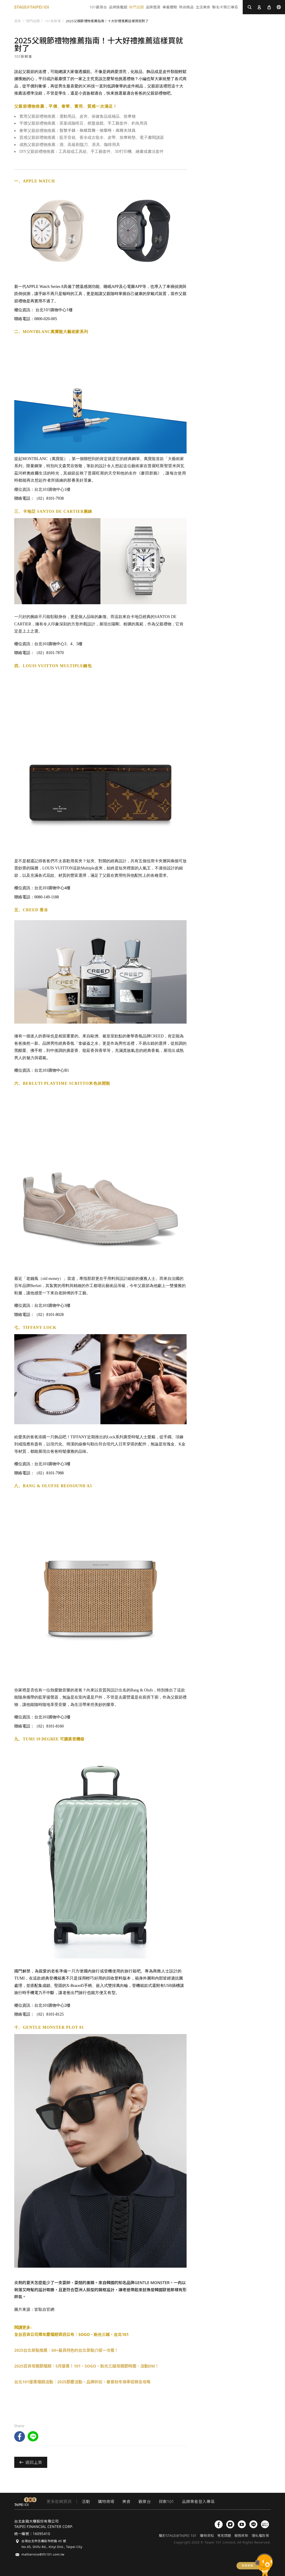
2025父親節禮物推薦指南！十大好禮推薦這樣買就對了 (107, 21)
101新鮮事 (53, 21)
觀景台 (144, 2501)
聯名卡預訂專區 (225, 7)
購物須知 (207, 2535)
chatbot (254, 2565)
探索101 (166, 2501)
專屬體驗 (169, 7)
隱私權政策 (260, 2535)
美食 (126, 2501)
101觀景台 (98, 7)
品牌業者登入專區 (198, 2501)
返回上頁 (30, 2462)
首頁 (17, 21)
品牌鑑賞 (153, 7)
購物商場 (106, 2501)
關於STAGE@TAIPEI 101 (178, 2535)
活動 (86, 2501)
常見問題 (224, 2535)
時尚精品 (186, 7)
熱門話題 (136, 7)
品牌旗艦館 (118, 7)
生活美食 (203, 7)
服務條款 (241, 2535)
